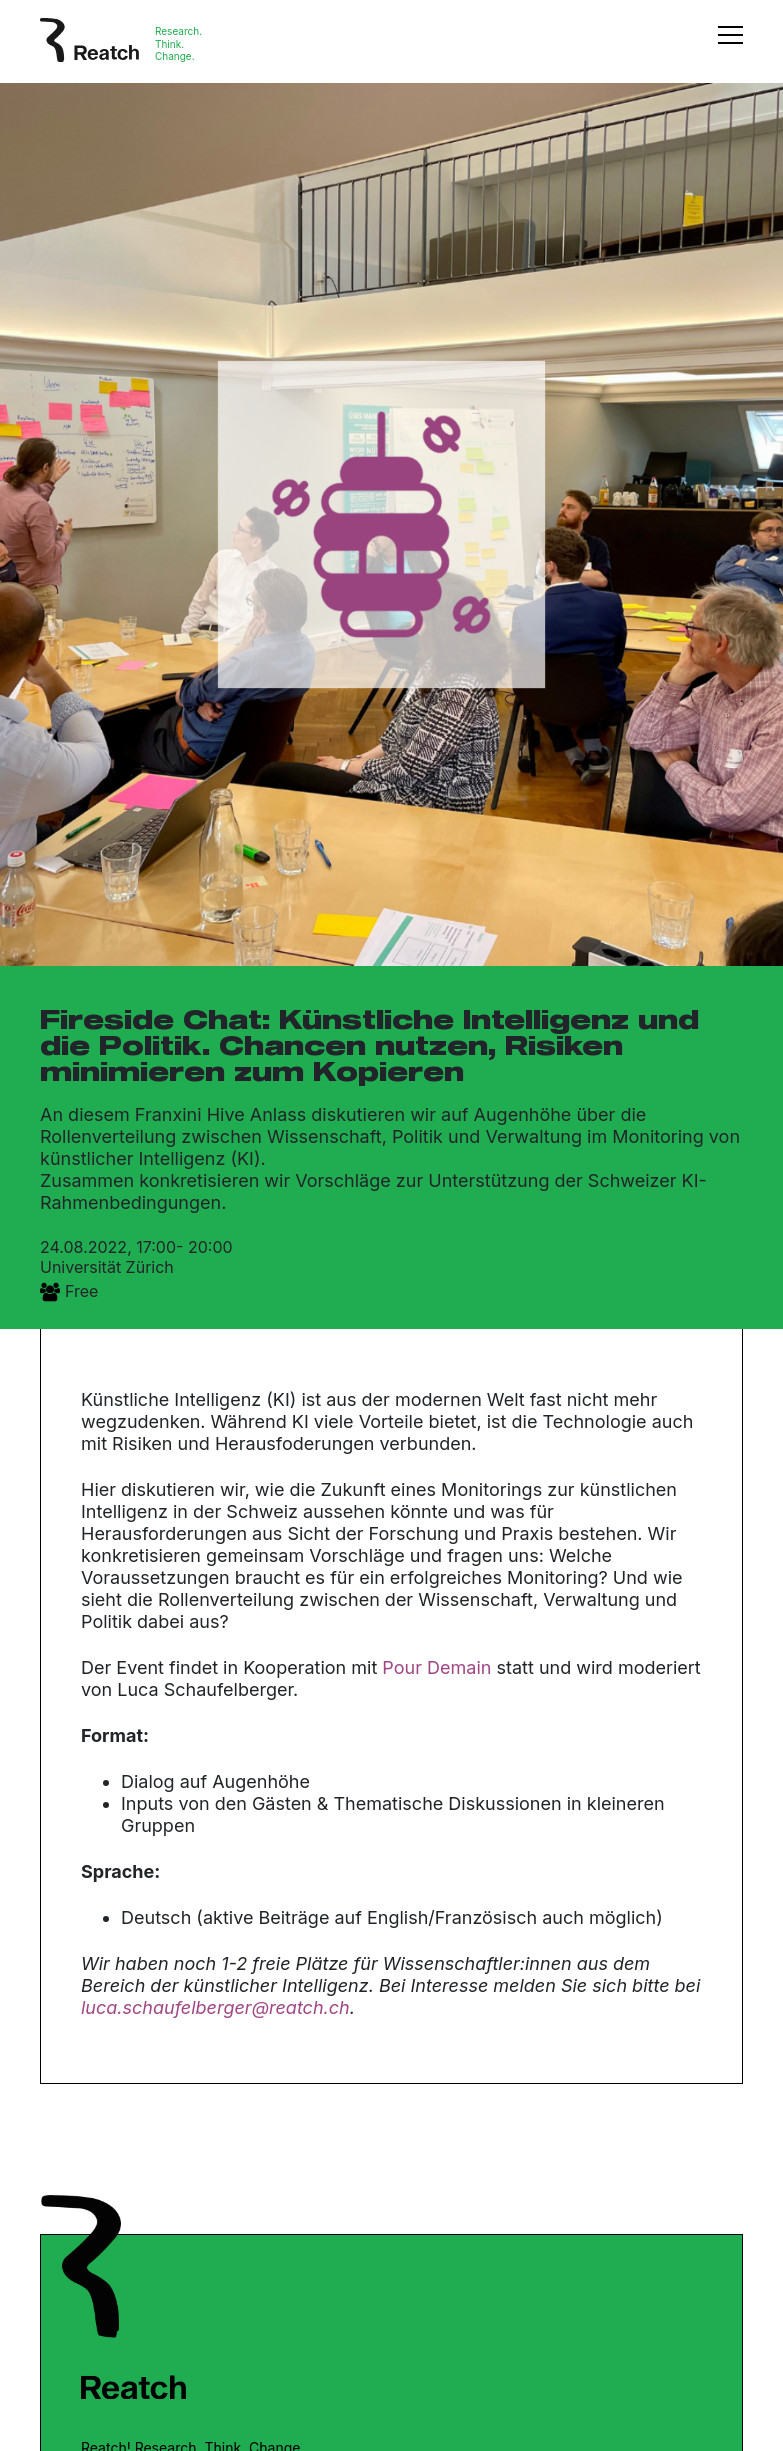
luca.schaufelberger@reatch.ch (215, 2007)
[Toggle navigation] (730, 45)
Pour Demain (436, 1667)
